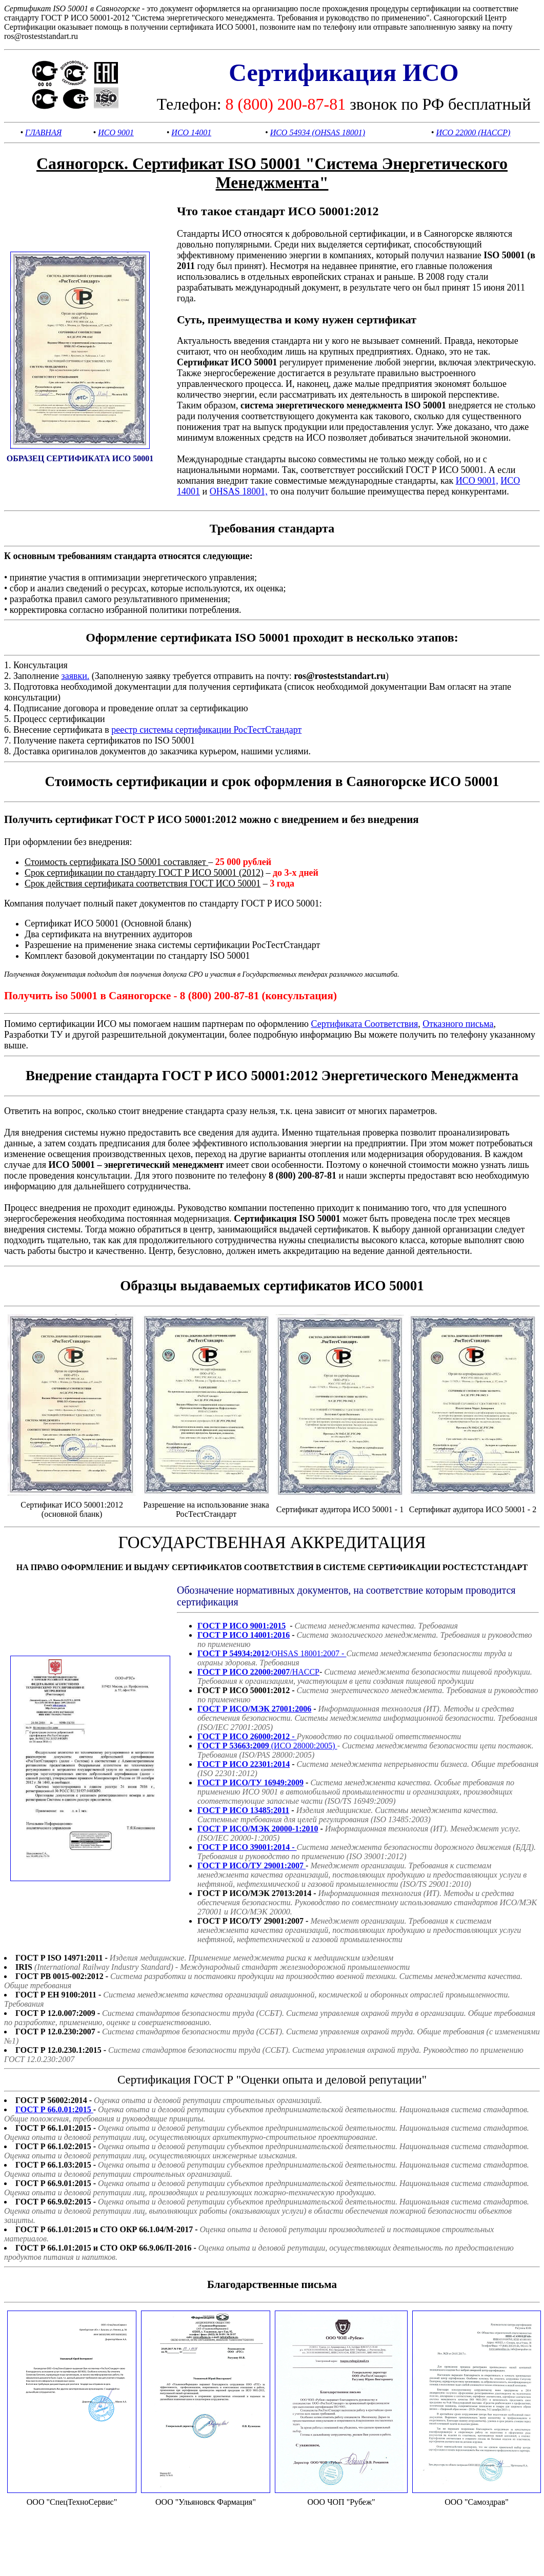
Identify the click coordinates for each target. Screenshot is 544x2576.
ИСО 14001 (191, 132)
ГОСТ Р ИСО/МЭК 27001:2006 (254, 1708)
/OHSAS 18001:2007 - (271, 1653)
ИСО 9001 (116, 132)
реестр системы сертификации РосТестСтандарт (206, 730)
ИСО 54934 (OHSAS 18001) (317, 132)
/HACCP (258, 1671)
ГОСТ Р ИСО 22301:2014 (243, 1764)
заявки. (76, 676)
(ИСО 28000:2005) (267, 1745)
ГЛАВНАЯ (43, 132)
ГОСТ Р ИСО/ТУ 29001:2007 (251, 1865)
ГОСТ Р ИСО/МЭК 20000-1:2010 (257, 1828)
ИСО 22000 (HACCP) (473, 132)
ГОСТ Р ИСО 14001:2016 (243, 1635)
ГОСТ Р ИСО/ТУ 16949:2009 (250, 1782)
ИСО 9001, (477, 481)
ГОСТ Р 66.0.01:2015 (54, 2109)
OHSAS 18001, (239, 491)
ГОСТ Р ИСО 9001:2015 (241, 1625)
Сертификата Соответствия (364, 1024)
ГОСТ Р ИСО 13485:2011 (243, 1810)
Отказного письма (457, 1024)
